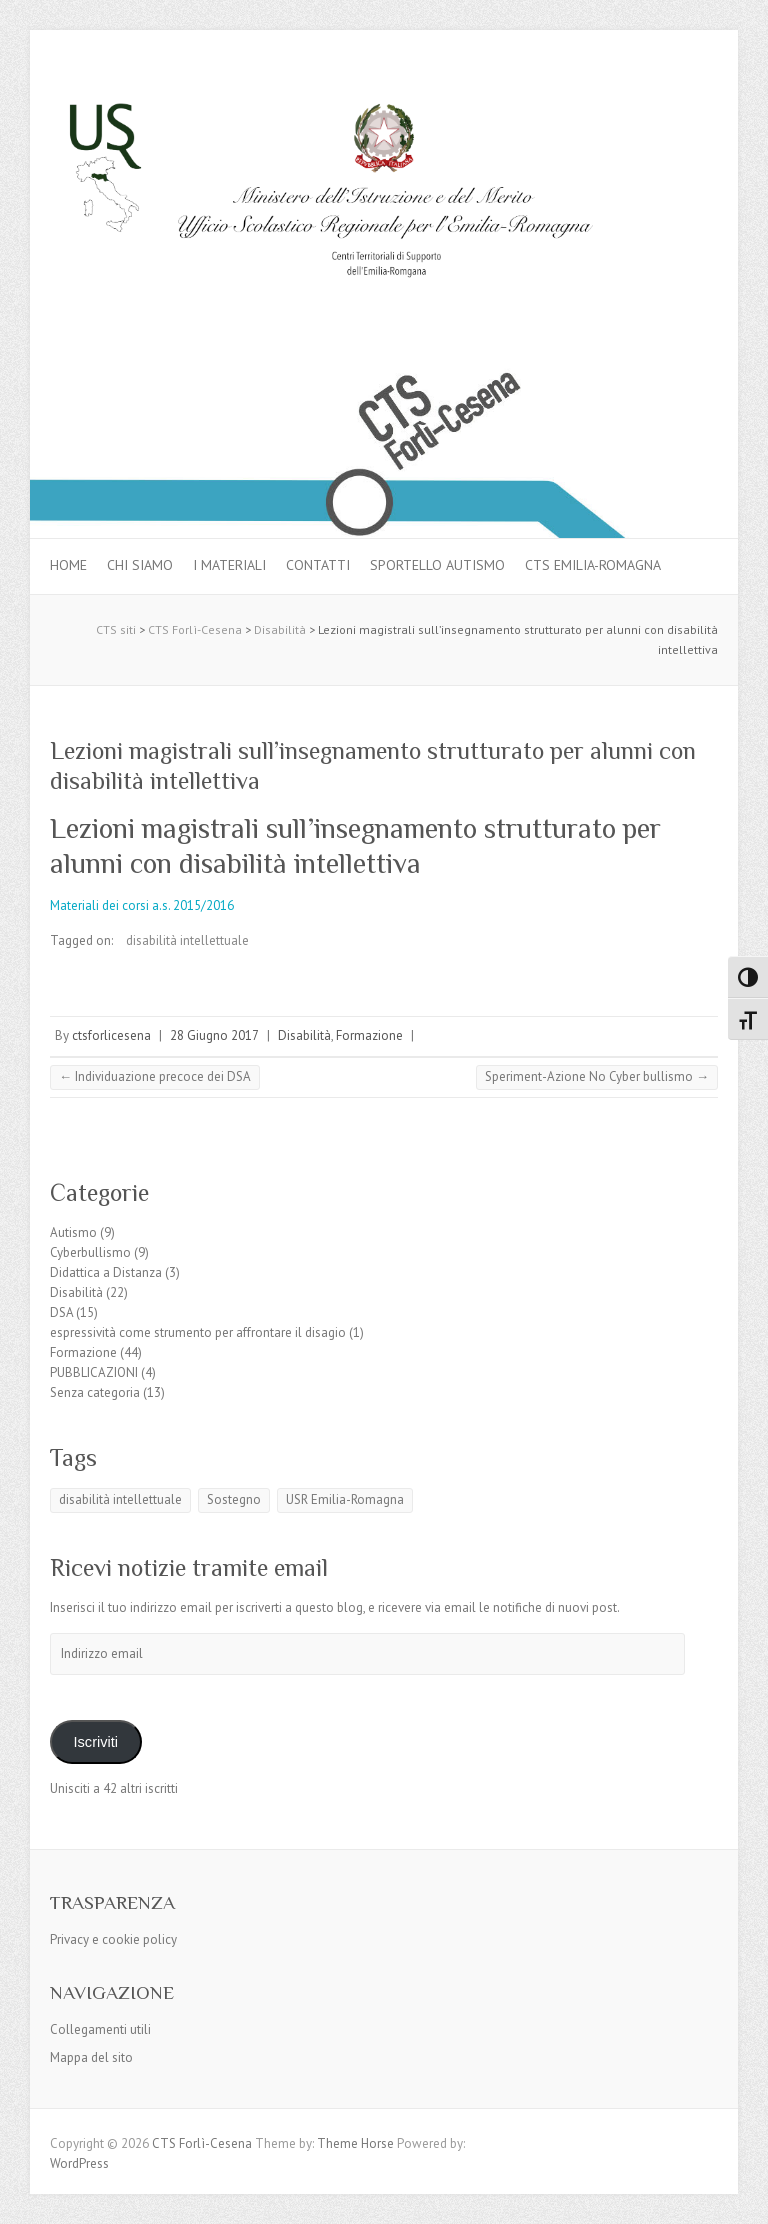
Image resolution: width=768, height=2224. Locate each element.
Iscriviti (95, 1742)
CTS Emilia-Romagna (593, 565)
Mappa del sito (91, 2057)
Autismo (73, 1232)
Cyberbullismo (90, 1252)
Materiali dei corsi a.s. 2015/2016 (142, 905)
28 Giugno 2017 (214, 1035)
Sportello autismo (437, 565)
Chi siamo (140, 565)
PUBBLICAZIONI (94, 1372)
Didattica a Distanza (106, 1272)
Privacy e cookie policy (113, 1939)
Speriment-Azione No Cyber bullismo (597, 1076)
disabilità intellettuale (187, 940)
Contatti (318, 565)
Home (68, 565)
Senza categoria (95, 1392)
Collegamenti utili (100, 2029)
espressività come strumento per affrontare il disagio (198, 1332)
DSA (61, 1312)
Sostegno (234, 1499)
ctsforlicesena (111, 1035)
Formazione (369, 1035)
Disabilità (304, 1035)
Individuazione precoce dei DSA (155, 1076)
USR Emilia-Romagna (345, 1499)
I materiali (229, 565)
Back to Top (740, 2196)
